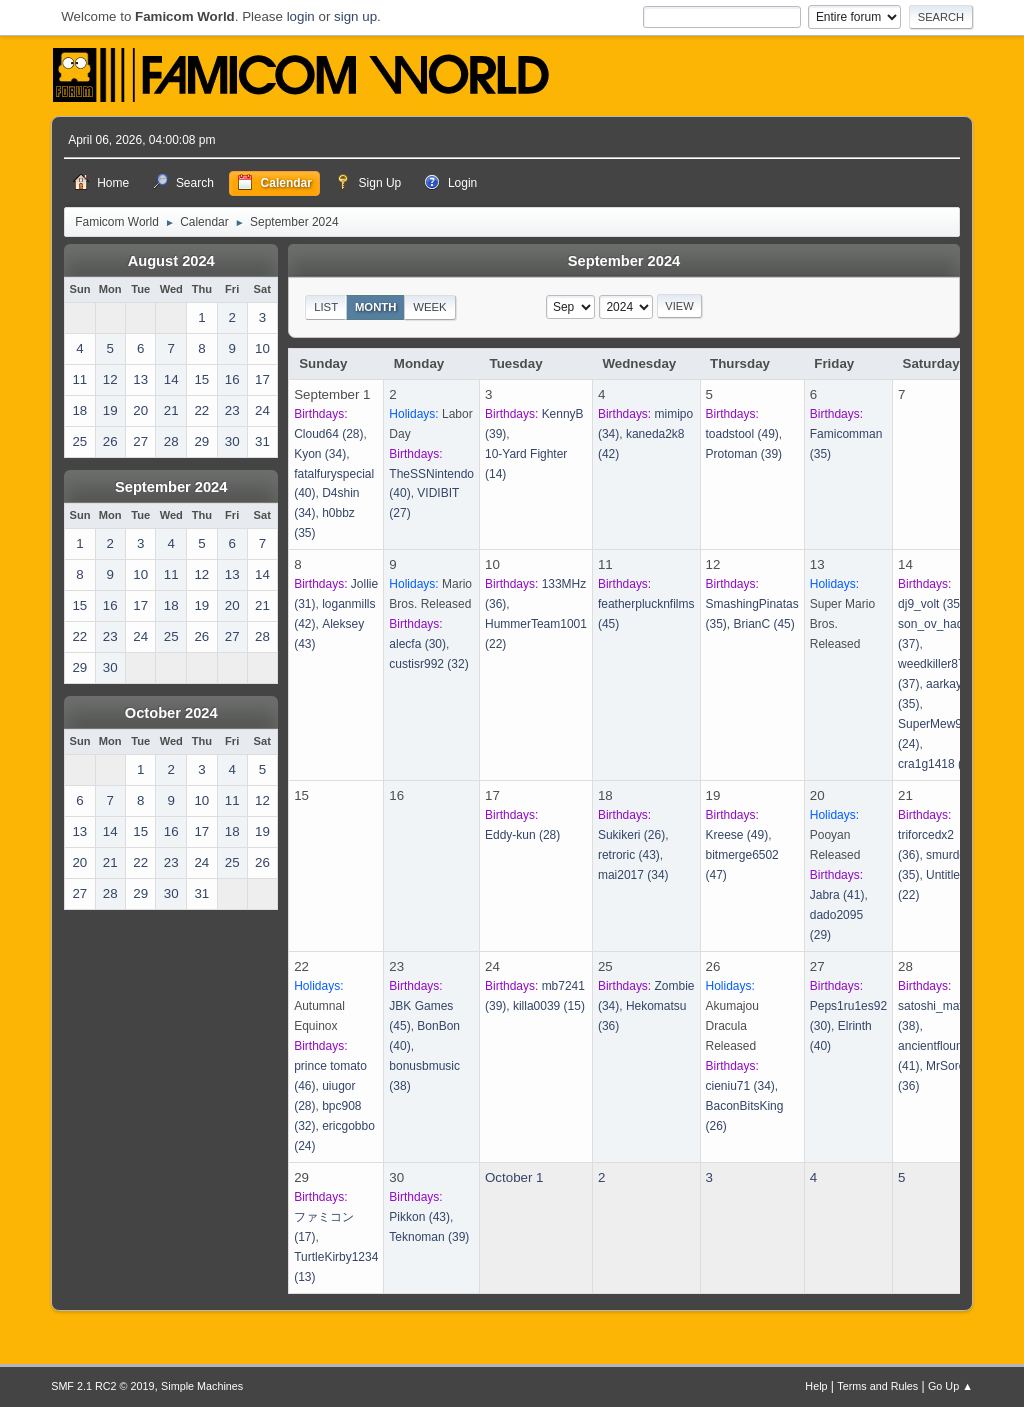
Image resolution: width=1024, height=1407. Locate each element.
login (301, 16)
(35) (931, 604)
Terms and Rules (877, 1386)
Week (429, 307)
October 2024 (171, 713)
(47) (938, 764)
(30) (417, 644)
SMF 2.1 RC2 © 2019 (102, 1386)
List (326, 307)
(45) (763, 624)
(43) (629, 855)
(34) (320, 454)
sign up (355, 16)
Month (376, 307)
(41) (837, 895)
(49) (742, 434)
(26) (631, 835)
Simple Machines (202, 1386)
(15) (549, 1006)
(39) (744, 454)
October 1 (514, 1177)
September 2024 (171, 487)
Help (816, 1386)
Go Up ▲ (950, 1386)
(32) (428, 664)
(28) (328, 434)
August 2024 (171, 261)
